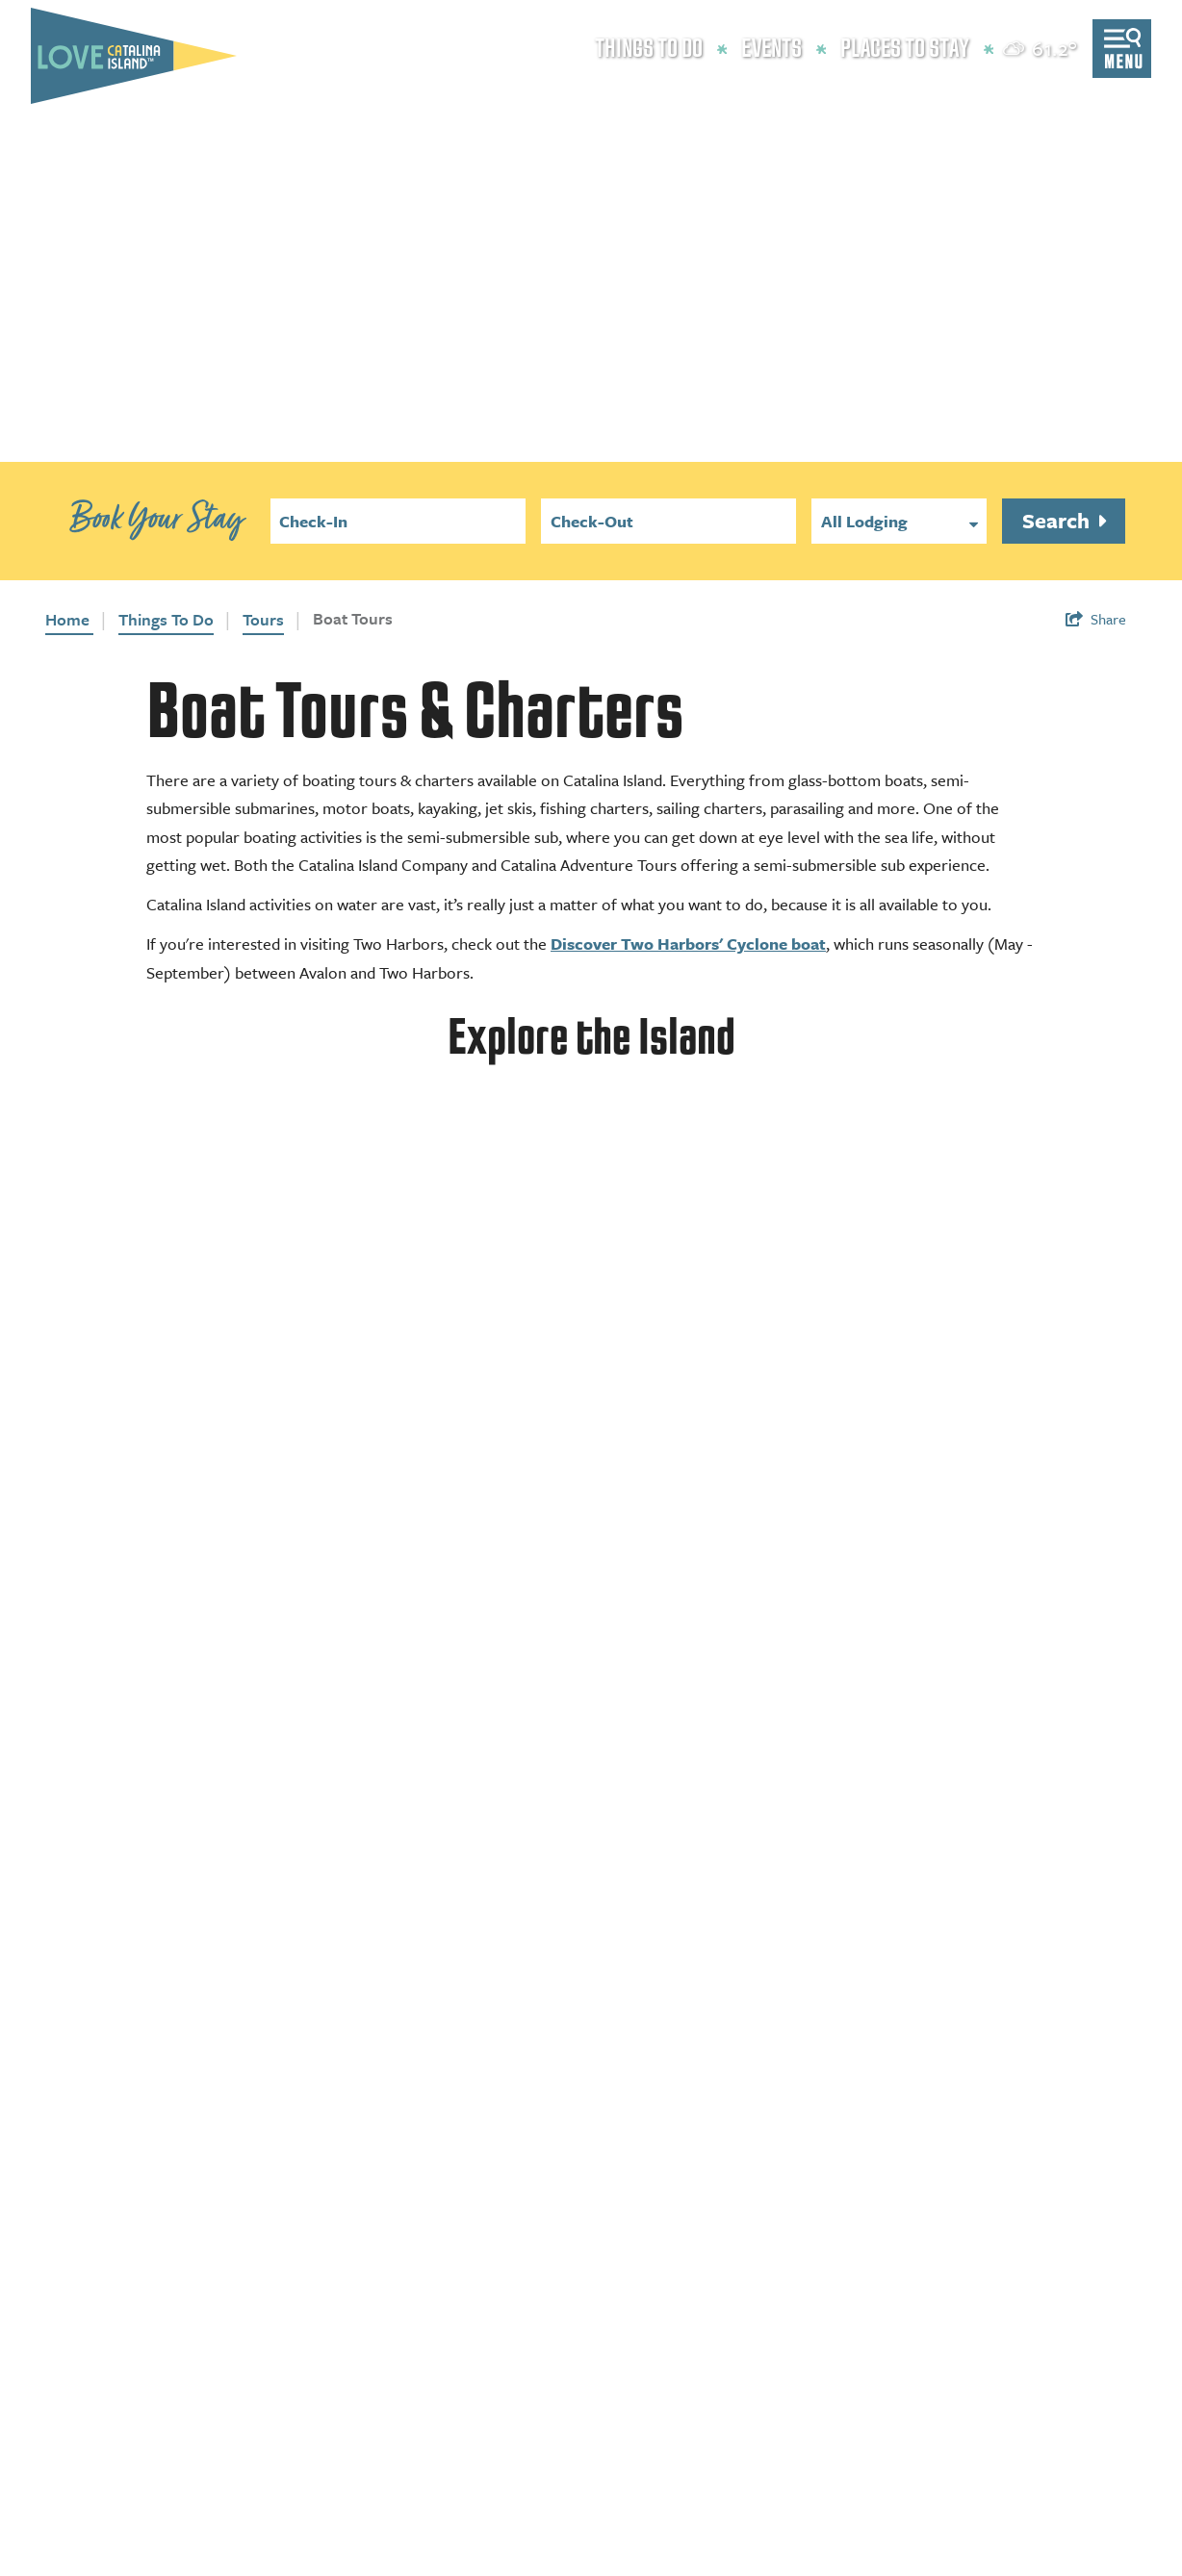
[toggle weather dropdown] (1040, 48)
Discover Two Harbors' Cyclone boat (688, 943)
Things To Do (166, 619)
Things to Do (649, 49)
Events (771, 49)
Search (1058, 520)
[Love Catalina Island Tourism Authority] (134, 56)
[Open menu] (1121, 48)
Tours (263, 619)
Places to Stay (904, 49)
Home (69, 619)
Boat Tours (353, 618)
